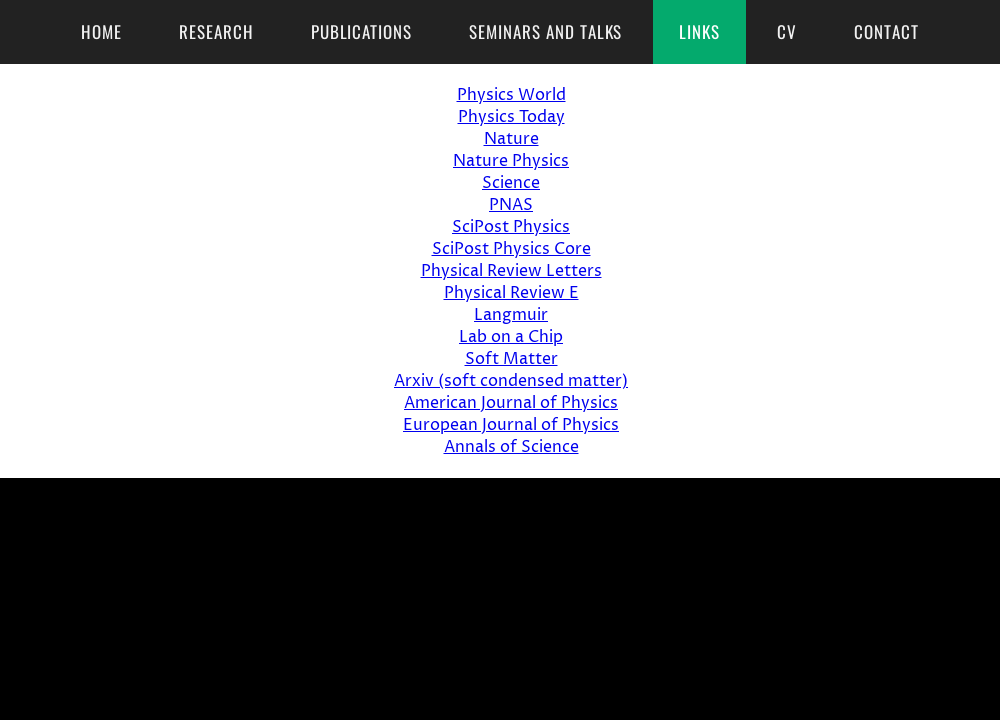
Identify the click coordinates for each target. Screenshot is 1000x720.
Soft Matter (511, 359)
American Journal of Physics (511, 403)
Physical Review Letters (511, 271)
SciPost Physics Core (511, 249)
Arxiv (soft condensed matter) (511, 381)
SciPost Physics (511, 227)
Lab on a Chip (511, 337)
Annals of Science (511, 447)
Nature (511, 139)
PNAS (511, 205)
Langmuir (511, 315)
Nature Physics (511, 161)
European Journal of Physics (511, 425)
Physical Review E (511, 293)
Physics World (511, 95)
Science (511, 183)
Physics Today (511, 117)
